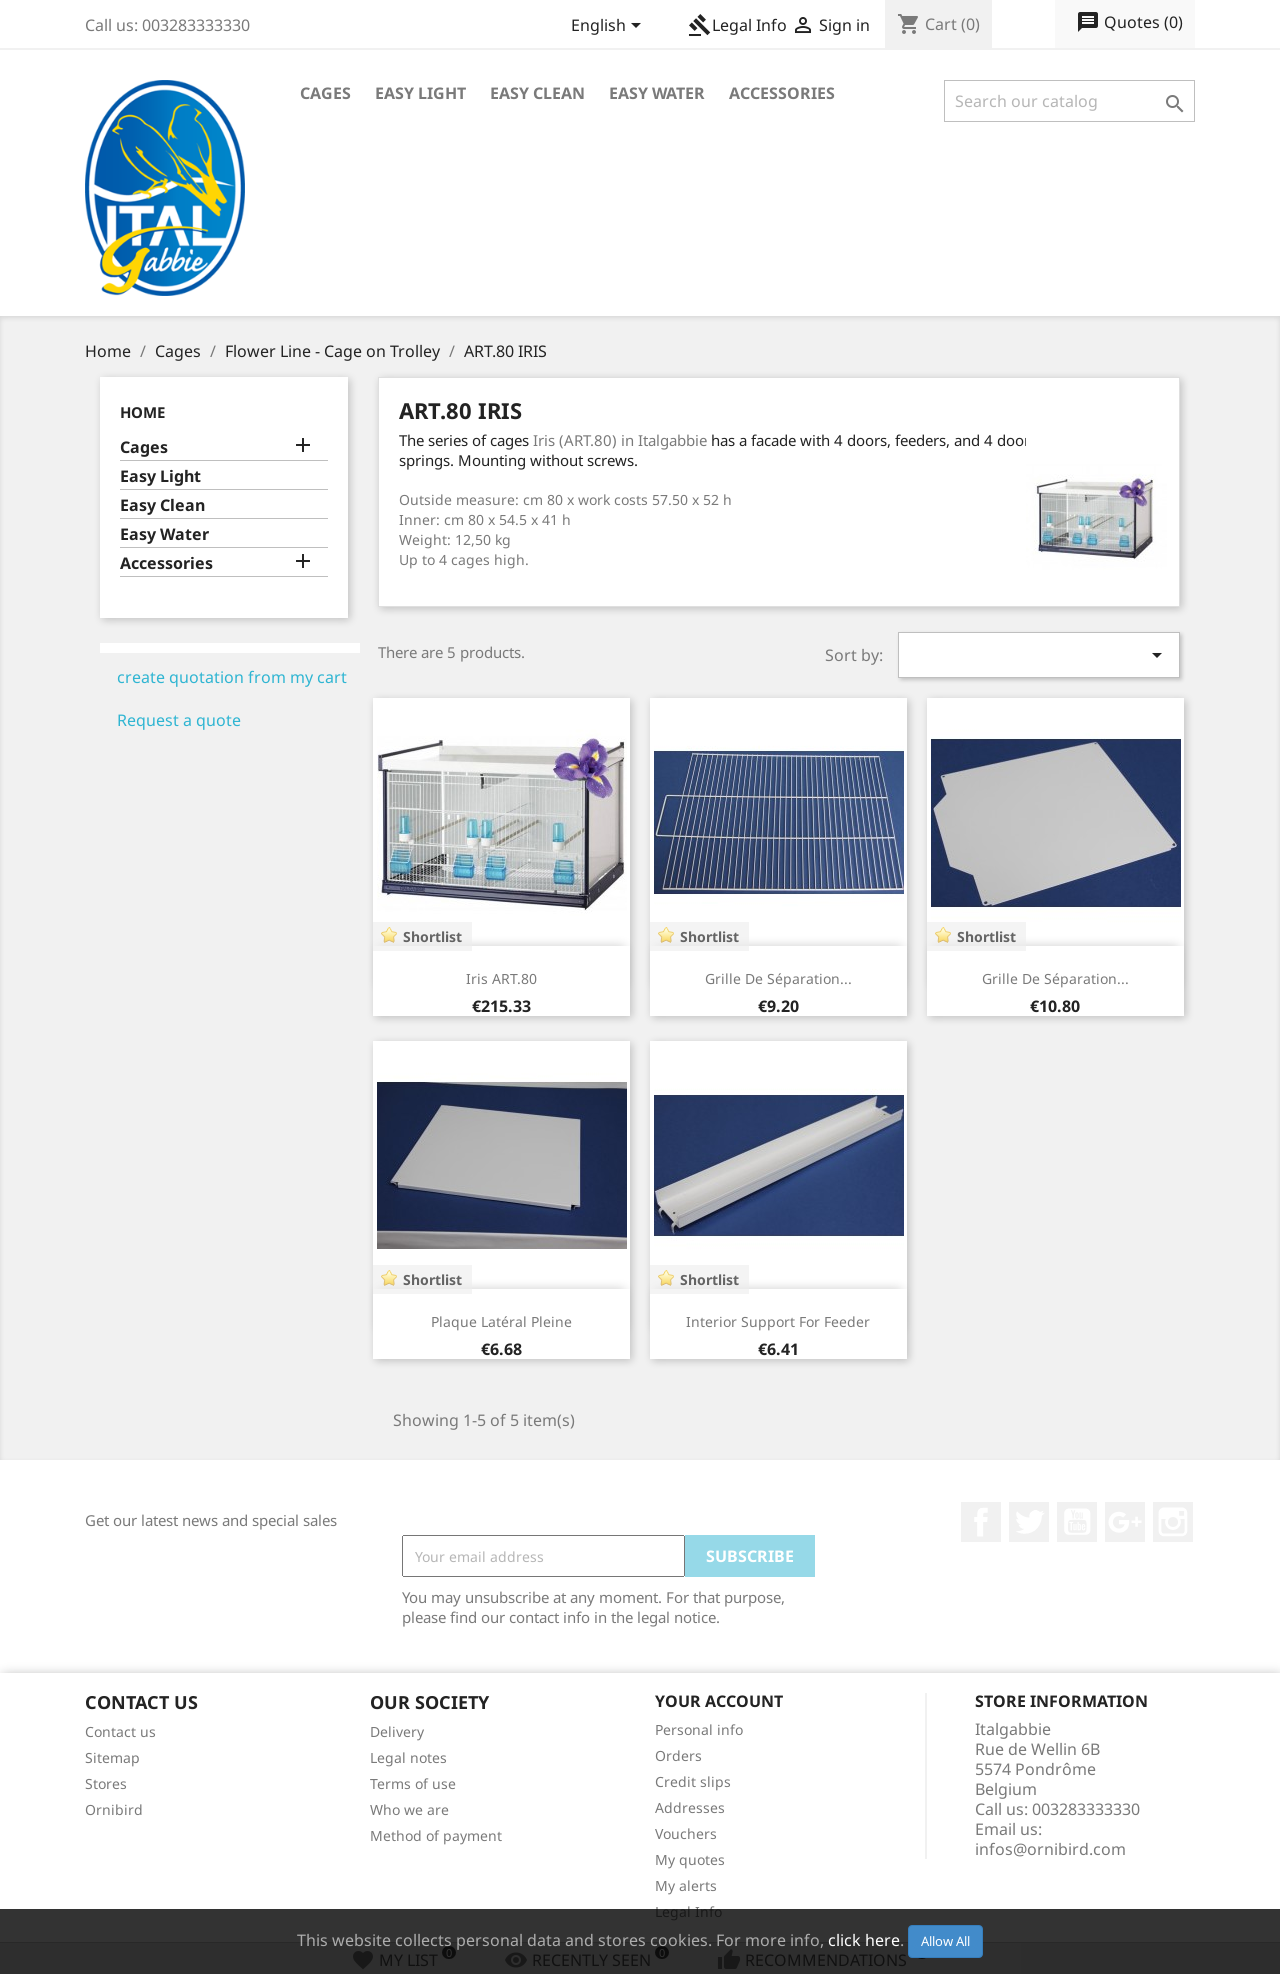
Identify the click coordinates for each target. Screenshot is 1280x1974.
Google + (1125, 1522)
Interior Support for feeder (778, 1321)
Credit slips (693, 1781)
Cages (325, 93)
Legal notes (408, 1757)
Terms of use (413, 1783)
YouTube (1077, 1522)
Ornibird (114, 1809)
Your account (719, 1701)
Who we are (409, 1809)
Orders (678, 1755)
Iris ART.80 (501, 978)
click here (864, 1940)
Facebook (981, 1522)
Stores (106, 1783)
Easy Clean (537, 93)
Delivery (397, 1731)
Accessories (782, 93)
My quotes (690, 1859)
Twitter (1029, 1522)
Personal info (699, 1729)
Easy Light (420, 93)
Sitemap (112, 1757)
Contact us (120, 1731)
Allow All (945, 1941)
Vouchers (686, 1833)
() (1129, 23)
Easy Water (657, 93)
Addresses (690, 1807)
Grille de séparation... (778, 978)
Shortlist (432, 936)
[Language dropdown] (609, 27)
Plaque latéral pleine (501, 1321)
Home (142, 412)
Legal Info (737, 25)
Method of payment (436, 1835)
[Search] (1069, 101)
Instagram (1173, 1522)
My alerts (686, 1885)
